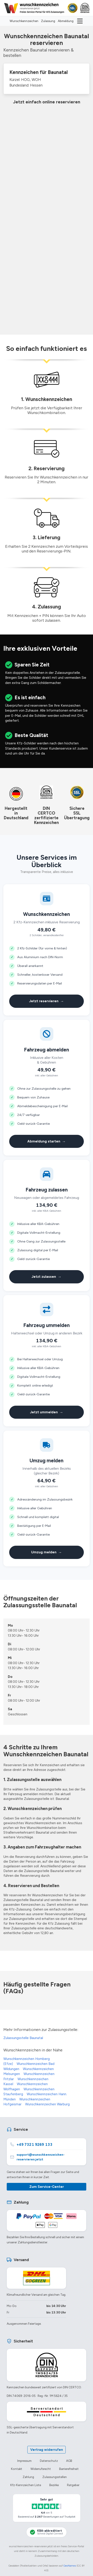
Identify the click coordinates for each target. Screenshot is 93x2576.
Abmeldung (66, 21)
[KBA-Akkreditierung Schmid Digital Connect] (46, 2532)
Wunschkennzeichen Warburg (47, 2104)
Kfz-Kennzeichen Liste (25, 2485)
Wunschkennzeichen (24, 21)
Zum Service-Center (46, 2187)
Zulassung (48, 21)
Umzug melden (46, 1552)
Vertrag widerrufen (46, 2450)
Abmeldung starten (46, 1141)
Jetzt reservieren (46, 1001)
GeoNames (69, 2565)
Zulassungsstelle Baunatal (23, 2038)
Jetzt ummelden (46, 1412)
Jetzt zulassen (46, 1277)
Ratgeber (73, 2485)
